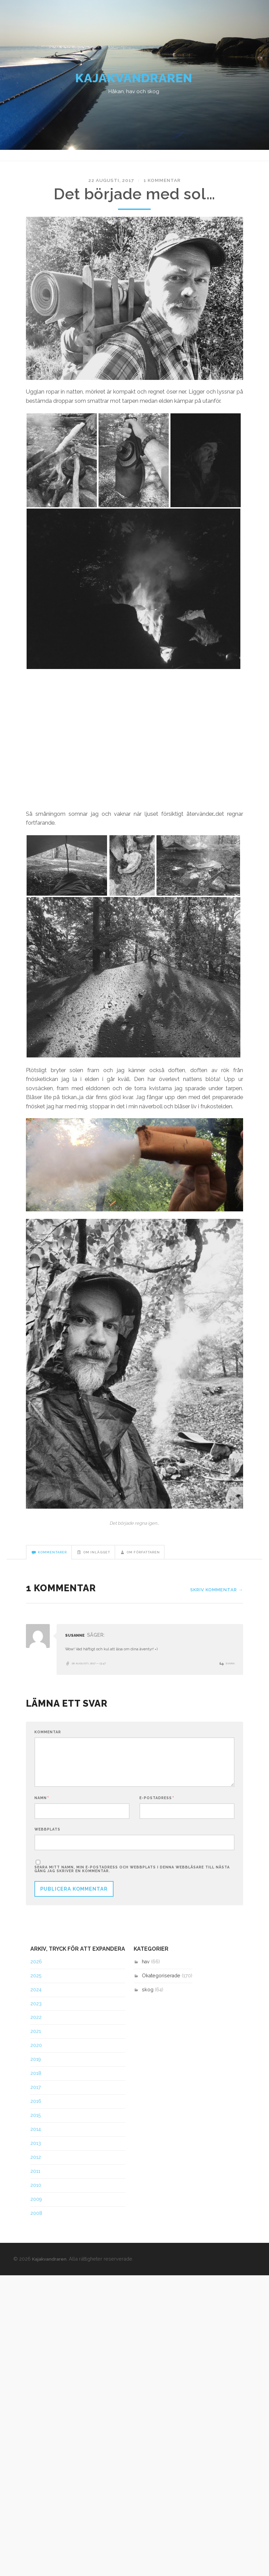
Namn (41, 1806)
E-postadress (156, 1806)
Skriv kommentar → (214, 1596)
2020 (36, 2056)
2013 (35, 2154)
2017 (35, 2098)
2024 (36, 2000)
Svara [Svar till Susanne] (229, 1670)
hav (146, 1972)
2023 (36, 2014)
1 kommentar (158, 185)
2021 (35, 2042)
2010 (35, 2195)
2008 (36, 2223)
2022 (36, 2028)
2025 (36, 1986)
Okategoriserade (161, 1986)
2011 (35, 2181)
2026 (36, 1972)
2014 (35, 2140)
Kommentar (47, 1738)
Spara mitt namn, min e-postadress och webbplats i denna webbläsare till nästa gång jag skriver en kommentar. (132, 1879)
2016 (35, 2112)
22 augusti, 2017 (114, 185)
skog (147, 2000)
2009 (36, 2209)
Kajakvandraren (134, 81)
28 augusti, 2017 (91, 1670)
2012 (35, 2168)
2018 (35, 2084)
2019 (35, 2070)
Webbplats (47, 1838)
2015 (35, 2126)
